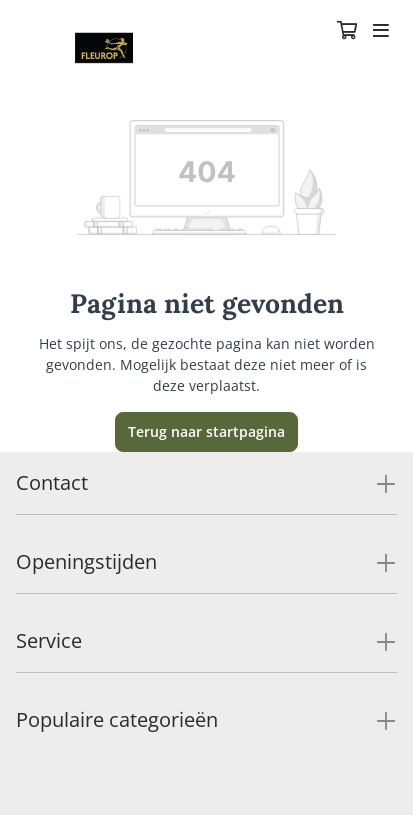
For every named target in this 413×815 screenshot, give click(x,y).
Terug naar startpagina (206, 431)
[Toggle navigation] (381, 32)
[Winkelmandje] (347, 32)
